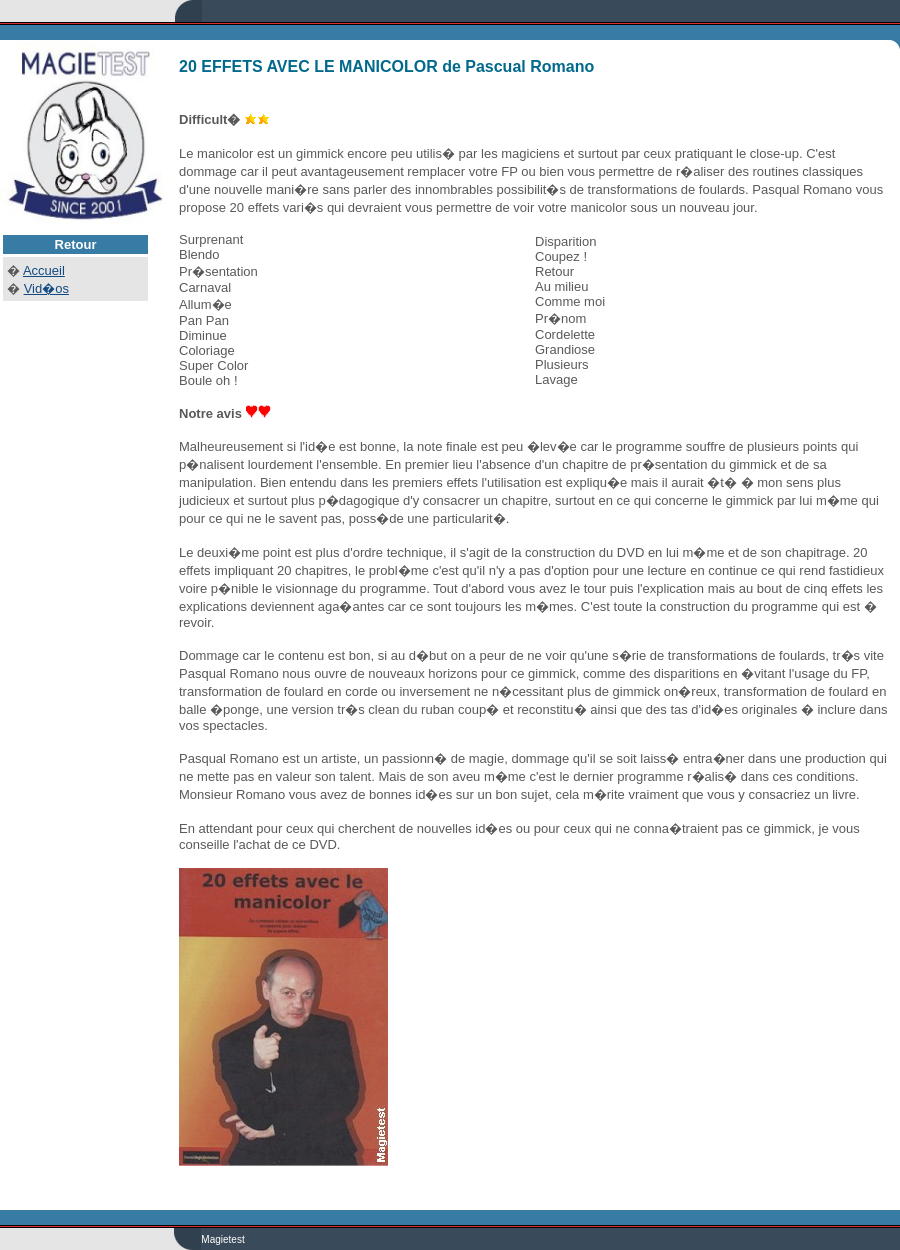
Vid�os (46, 288)
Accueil (44, 270)
